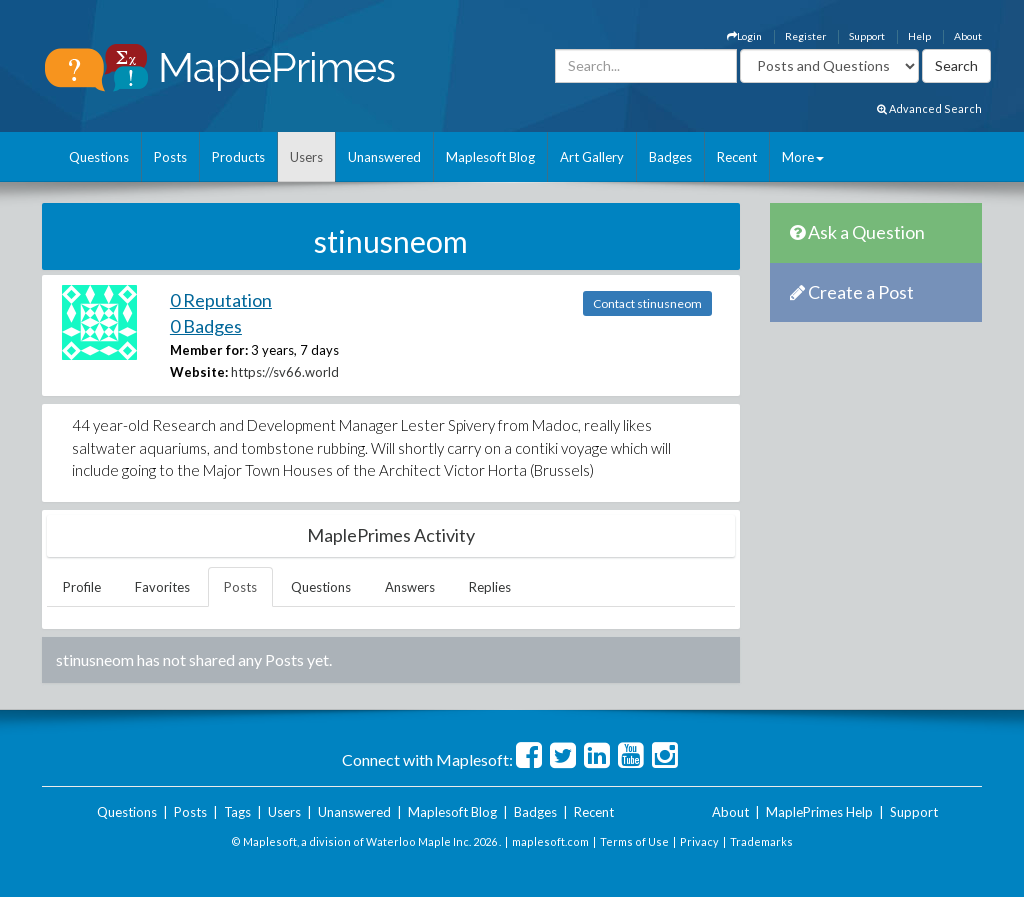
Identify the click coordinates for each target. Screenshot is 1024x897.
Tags (237, 812)
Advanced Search (929, 108)
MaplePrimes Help (819, 812)
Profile (82, 587)
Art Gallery (592, 157)
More (803, 157)
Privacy (699, 841)
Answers (410, 587)
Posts (170, 157)
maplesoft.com (550, 841)
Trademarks (761, 841)
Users (306, 157)
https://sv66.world (285, 372)
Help (919, 36)
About (968, 36)
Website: (199, 372)
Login (744, 36)
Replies (490, 587)
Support (867, 36)
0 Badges (206, 326)
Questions (99, 157)
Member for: (209, 350)
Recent (737, 157)
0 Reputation (221, 300)
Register (805, 36)
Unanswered (384, 157)
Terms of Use (634, 841)
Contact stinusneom (647, 303)
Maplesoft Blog (490, 157)
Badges (670, 157)
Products (238, 157)
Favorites (162, 587)
